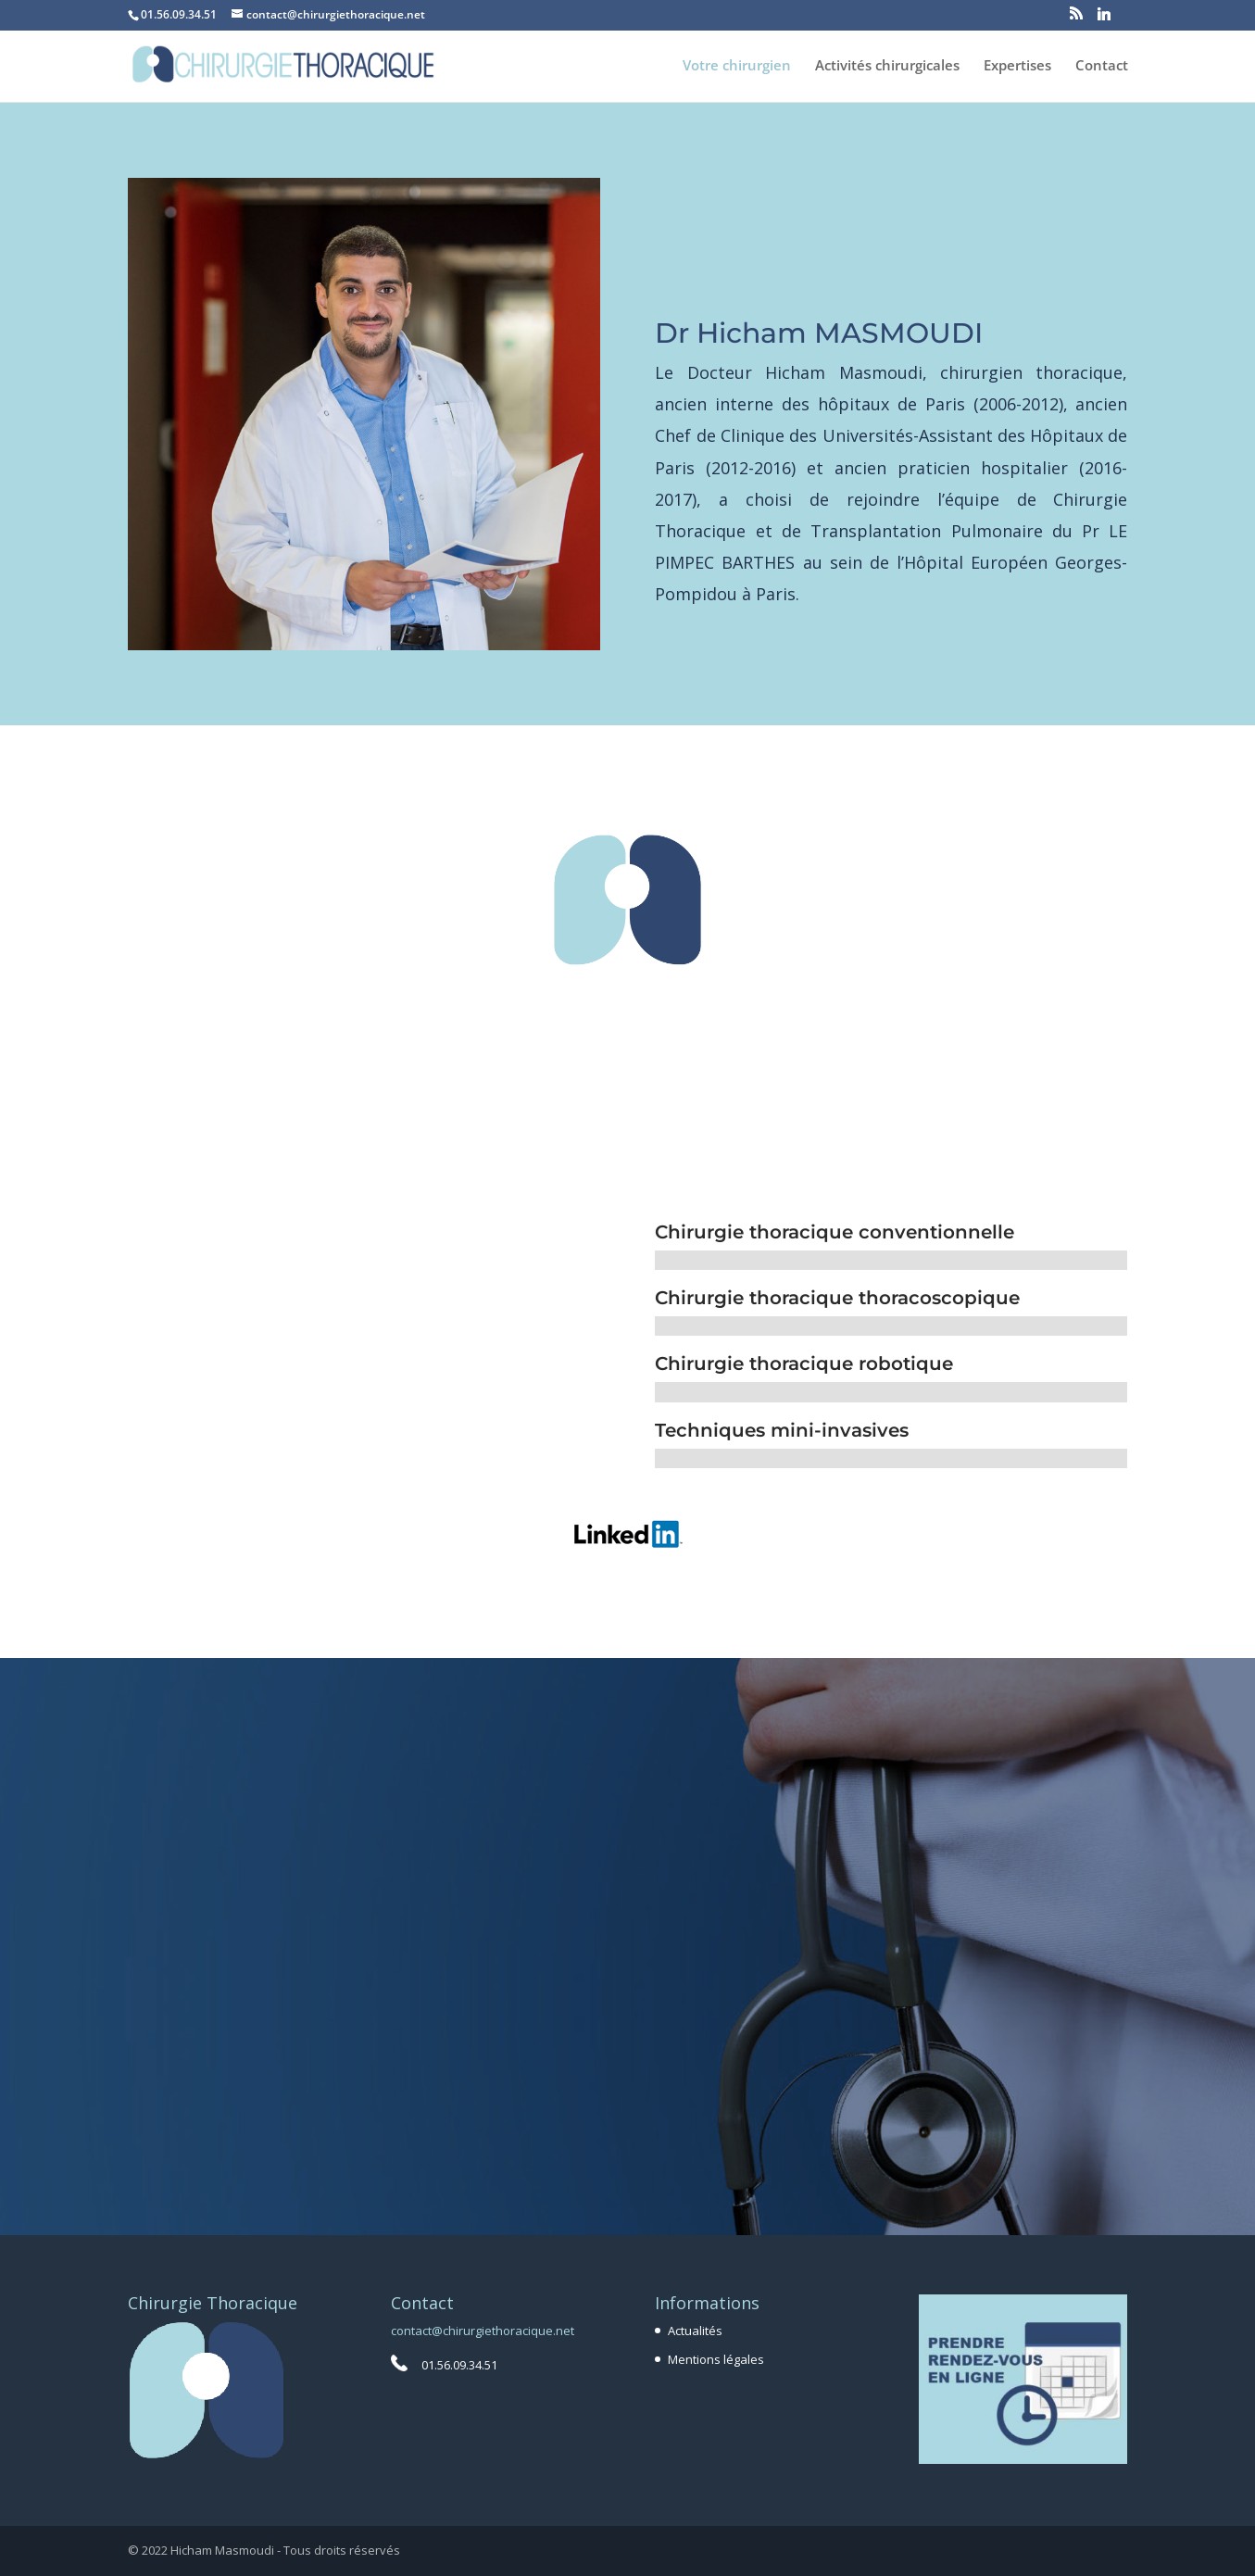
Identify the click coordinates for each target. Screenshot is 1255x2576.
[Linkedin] (1104, 19)
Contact (1101, 66)
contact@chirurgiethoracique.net (482, 2330)
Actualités (695, 2330)
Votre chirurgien (737, 66)
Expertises (1017, 66)
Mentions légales (716, 2359)
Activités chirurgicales (887, 66)
